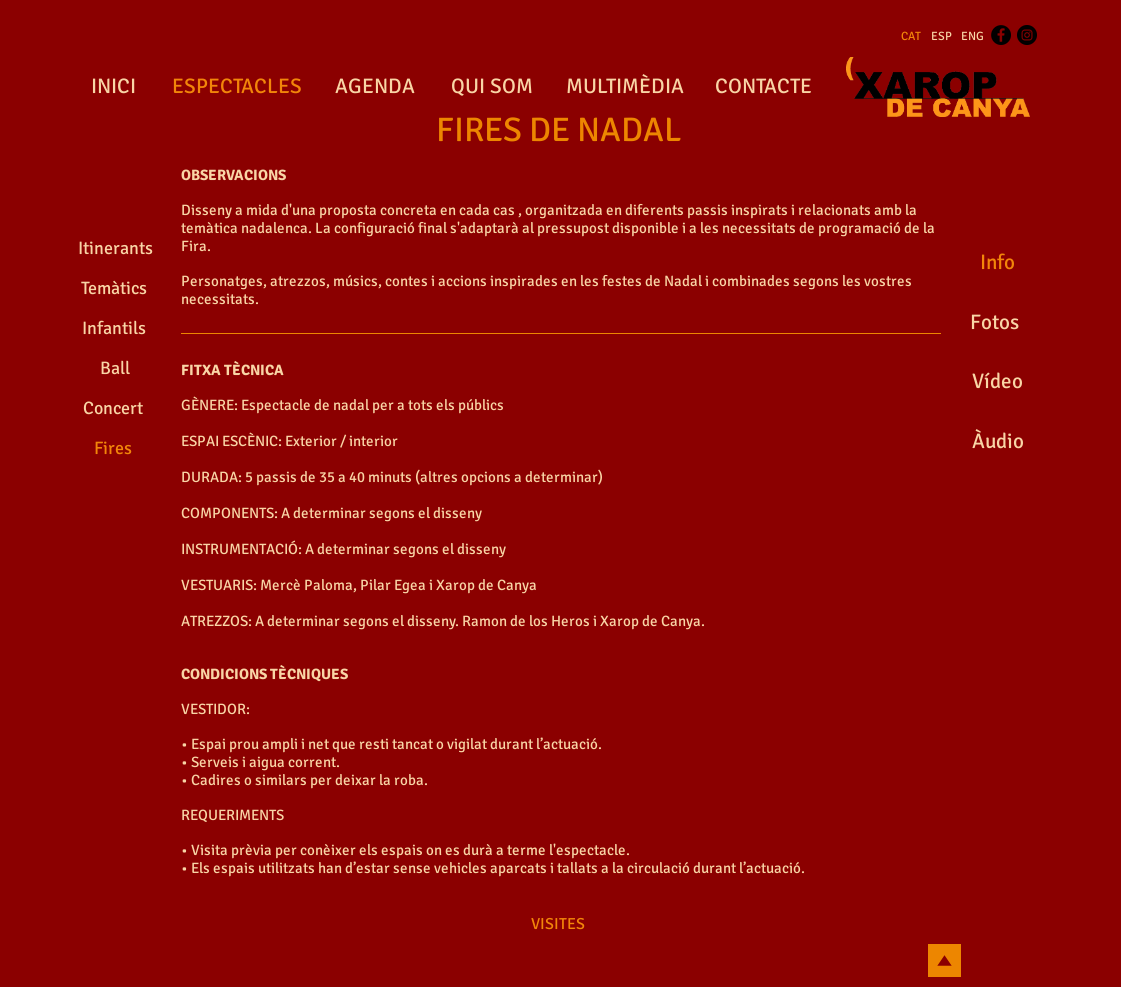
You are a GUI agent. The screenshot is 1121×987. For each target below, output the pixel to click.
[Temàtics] (114, 289)
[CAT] (911, 37)
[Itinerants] (115, 249)
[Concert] (113, 409)
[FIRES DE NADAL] (559, 131)
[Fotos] (995, 323)
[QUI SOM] (492, 87)
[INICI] (114, 87)
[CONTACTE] (764, 87)
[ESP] (941, 37)
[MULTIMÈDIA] (625, 87)
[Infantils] (114, 329)
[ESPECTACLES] (237, 87)
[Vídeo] (997, 382)
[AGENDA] (375, 87)
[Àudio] (998, 442)
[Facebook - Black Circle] (1001, 35)
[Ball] (115, 369)
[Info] (998, 263)
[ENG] (972, 37)
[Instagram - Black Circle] (1027, 35)
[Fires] (113, 449)
